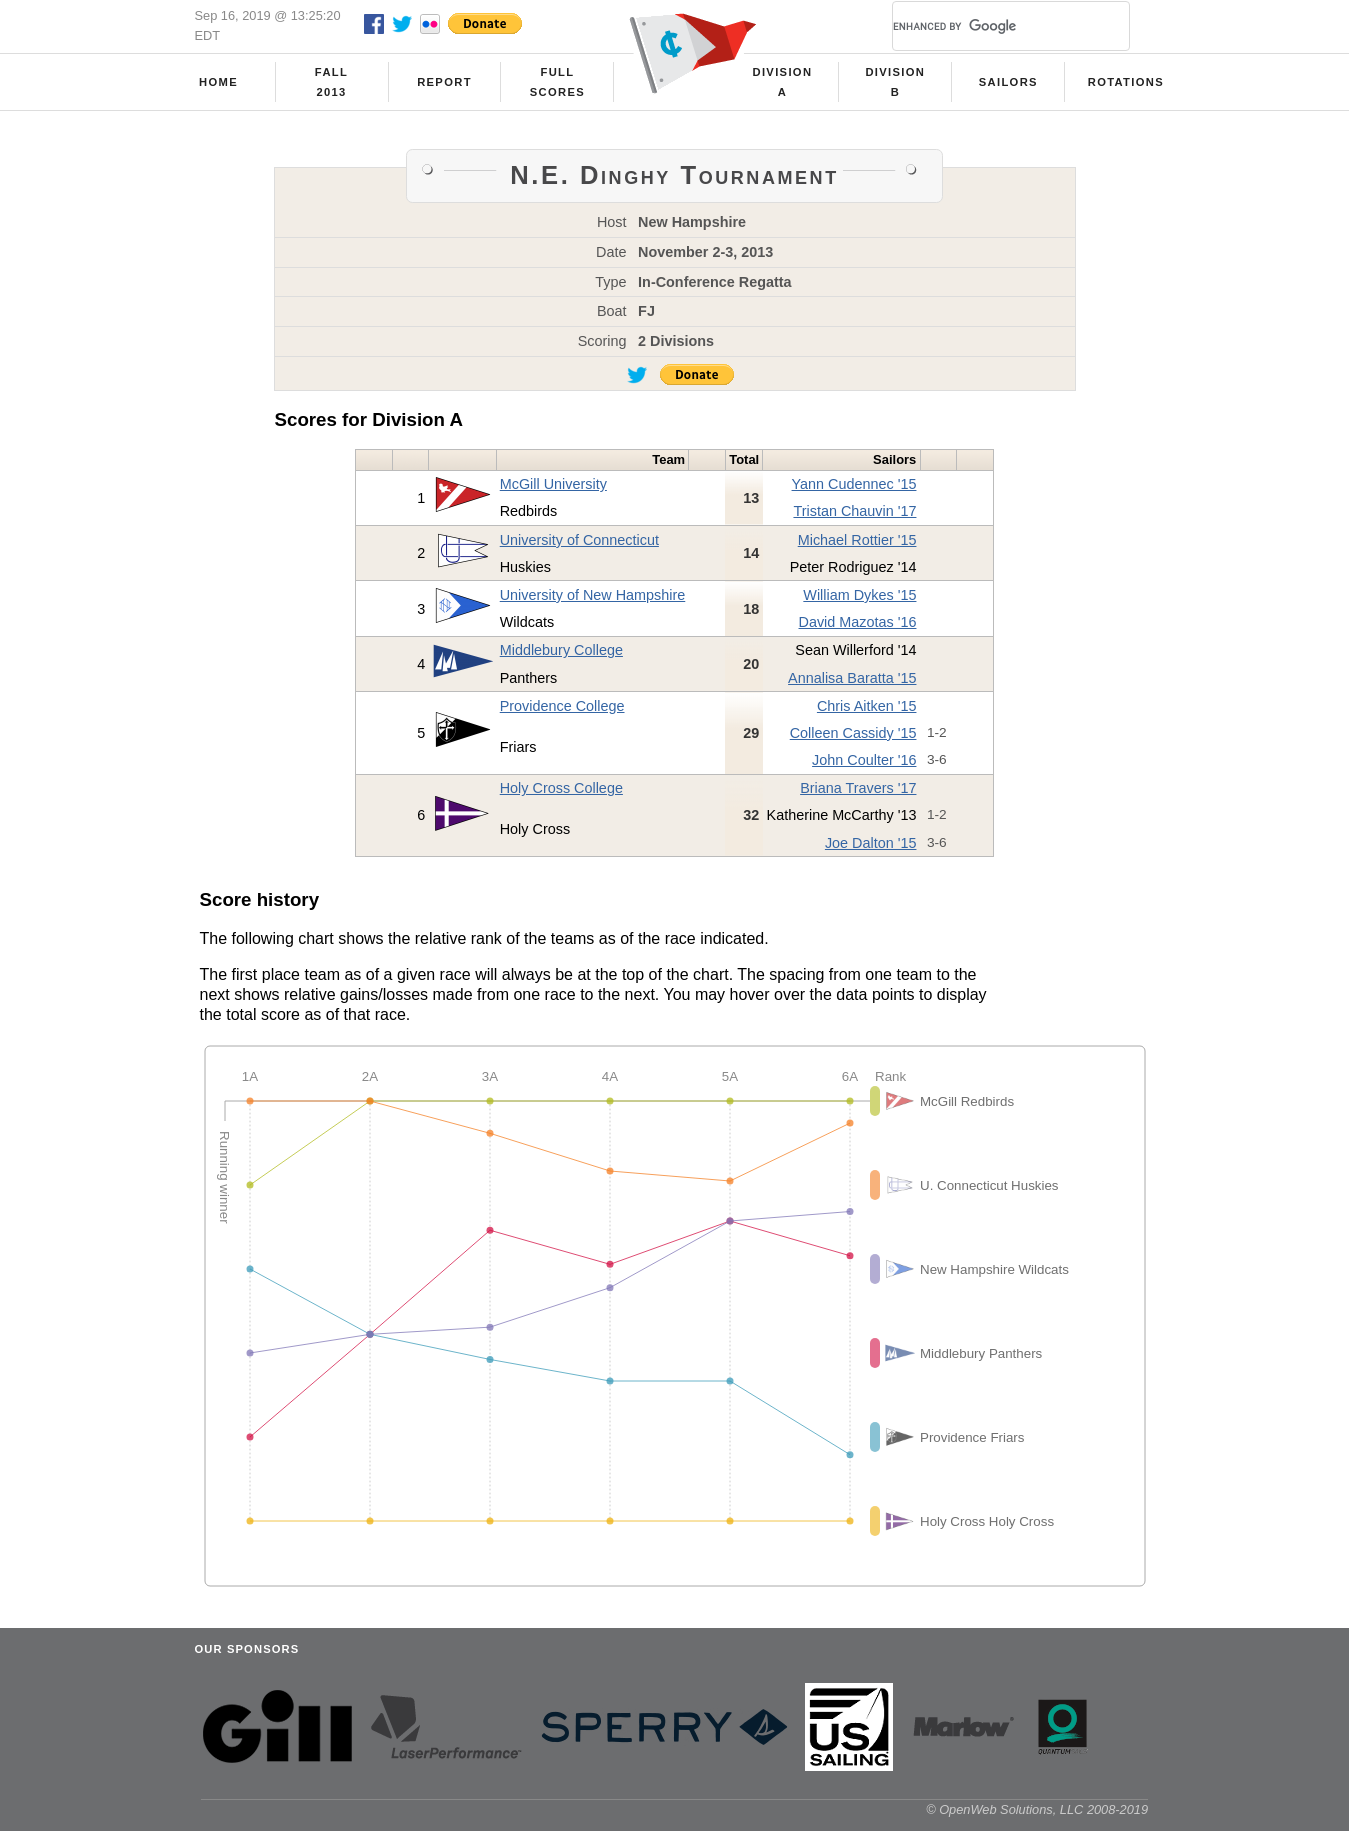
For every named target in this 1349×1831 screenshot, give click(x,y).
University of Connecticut (579, 540)
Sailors (1008, 82)
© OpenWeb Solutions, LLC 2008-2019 (1037, 1809)
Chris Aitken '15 (867, 706)
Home (218, 82)
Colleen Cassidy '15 (853, 733)
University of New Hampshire (593, 595)
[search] (987, 26)
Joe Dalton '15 (871, 843)
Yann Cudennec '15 (854, 484)
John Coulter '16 (864, 760)
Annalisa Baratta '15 (852, 678)
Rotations (1126, 82)
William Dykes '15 (859, 595)
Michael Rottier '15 (857, 540)
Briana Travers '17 (858, 788)
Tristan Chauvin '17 (854, 511)
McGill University (553, 484)
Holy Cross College (561, 788)
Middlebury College (561, 650)
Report (444, 82)
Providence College (562, 706)
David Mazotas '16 (858, 622)
